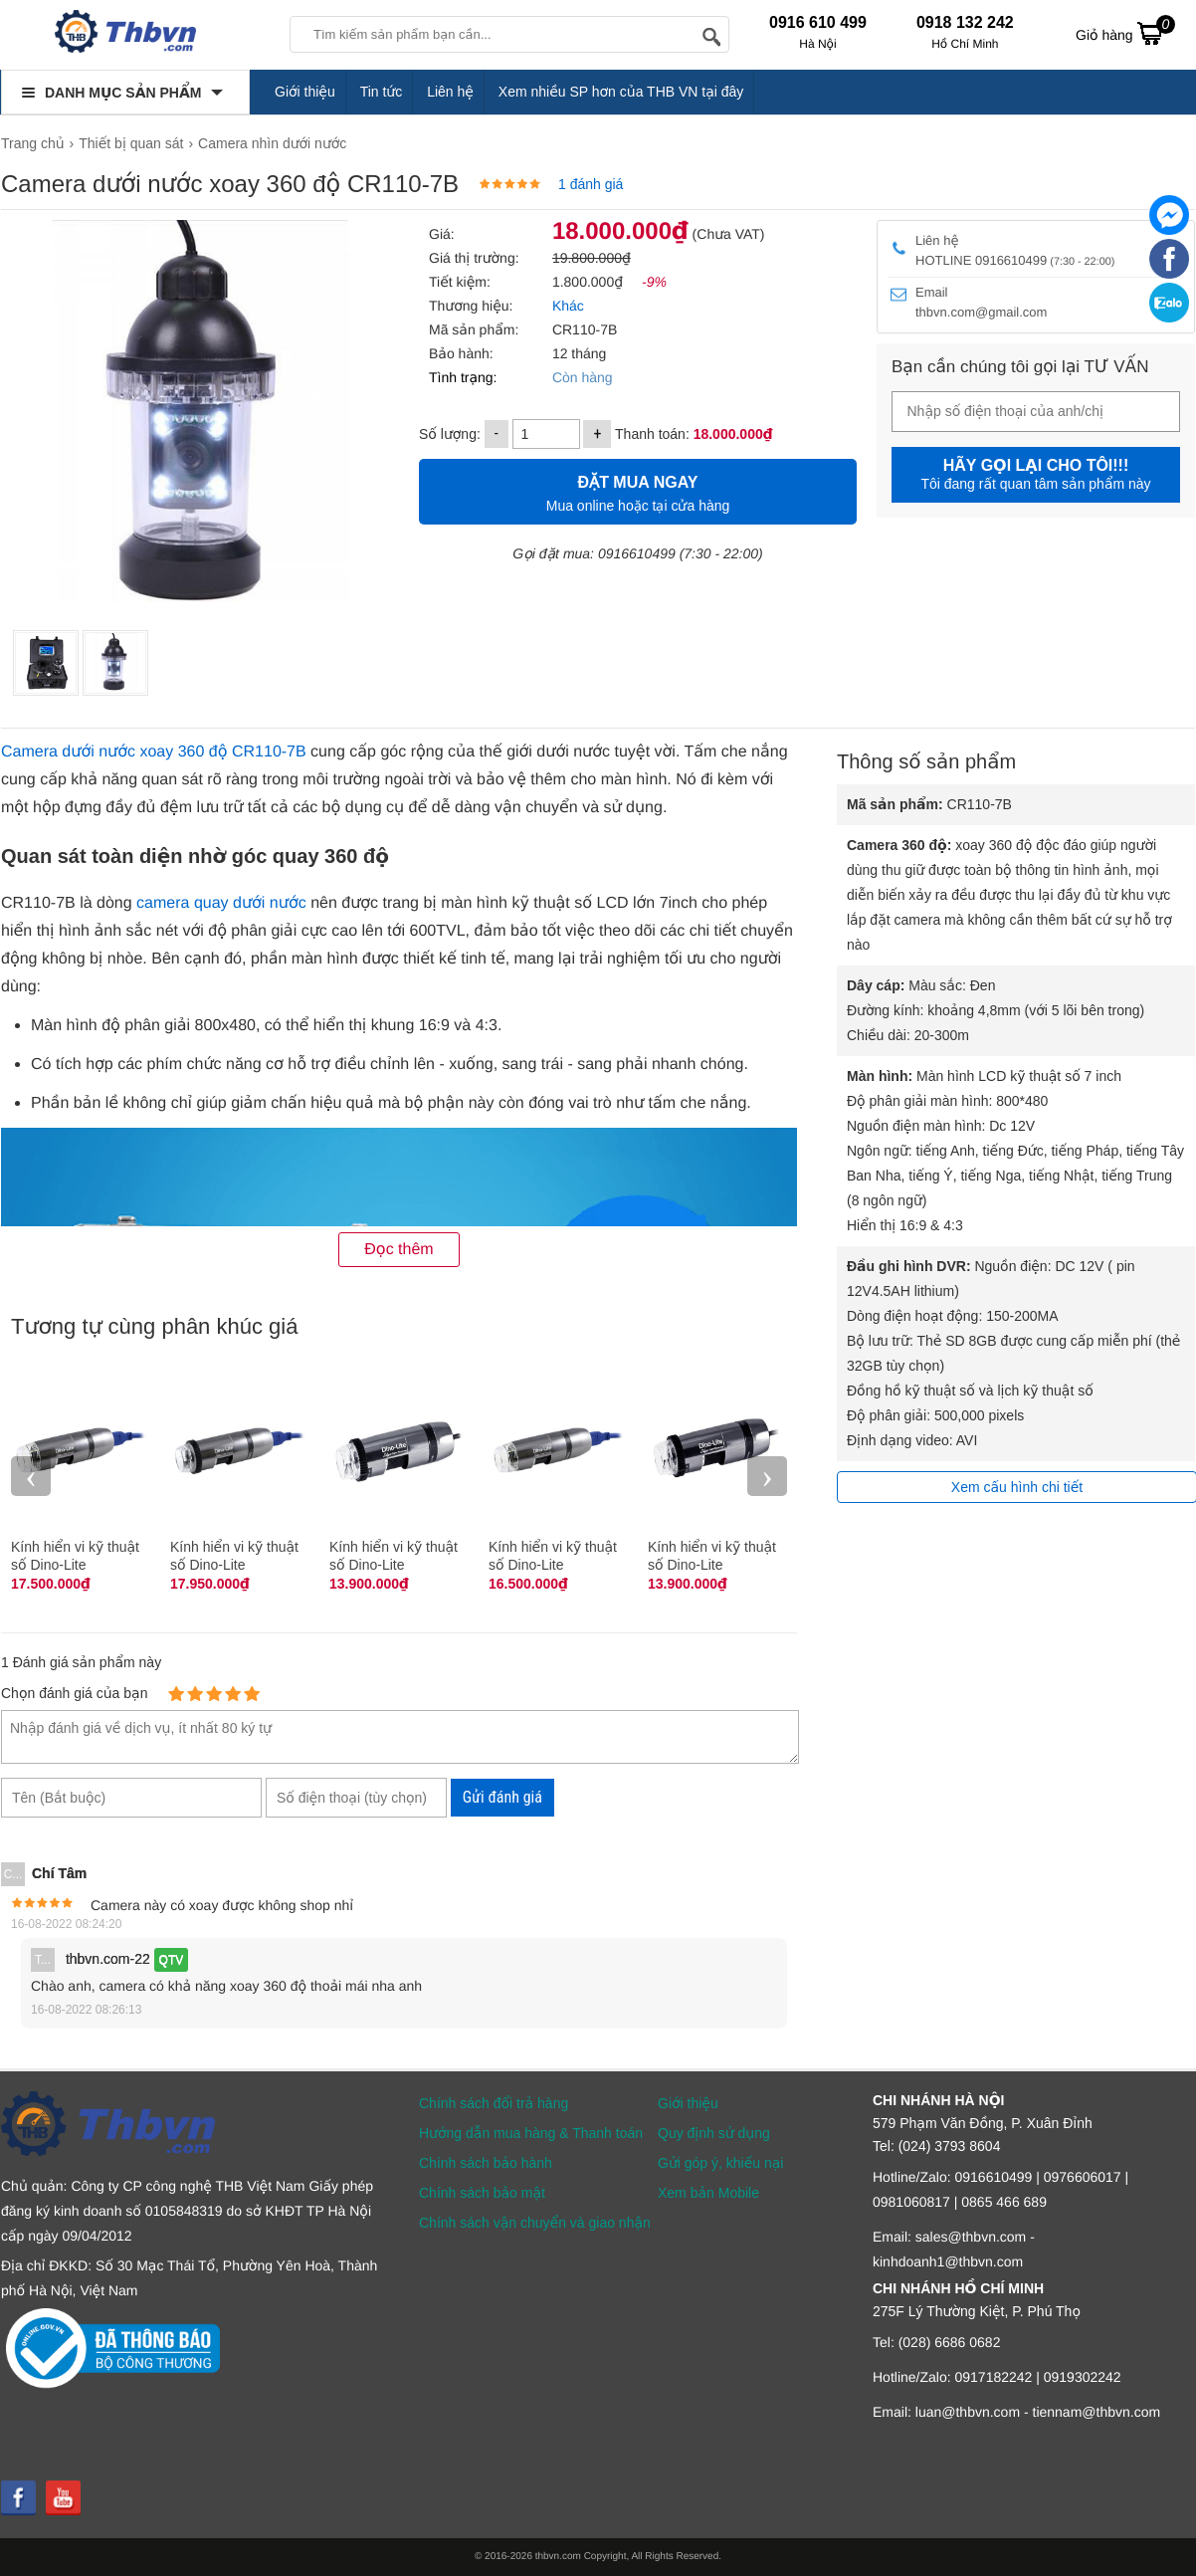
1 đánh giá (590, 184)
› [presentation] (767, 1475)
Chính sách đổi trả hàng (493, 2103)
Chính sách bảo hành (485, 2163)
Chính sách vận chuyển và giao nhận (535, 2223)
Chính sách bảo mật (482, 2193)
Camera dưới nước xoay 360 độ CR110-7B (153, 752)
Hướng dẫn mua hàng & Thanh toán (531, 2133)
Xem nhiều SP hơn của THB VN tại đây (621, 92)
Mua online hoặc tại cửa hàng (638, 491)
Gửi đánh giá (502, 1797)
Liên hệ (450, 92)
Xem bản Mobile (708, 2193)
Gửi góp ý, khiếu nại (720, 2163)
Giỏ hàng (1125, 33)
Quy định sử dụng (714, 2133)
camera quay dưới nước (221, 903)
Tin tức (381, 92)
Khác (566, 306)
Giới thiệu (305, 92)
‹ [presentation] (31, 1475)
